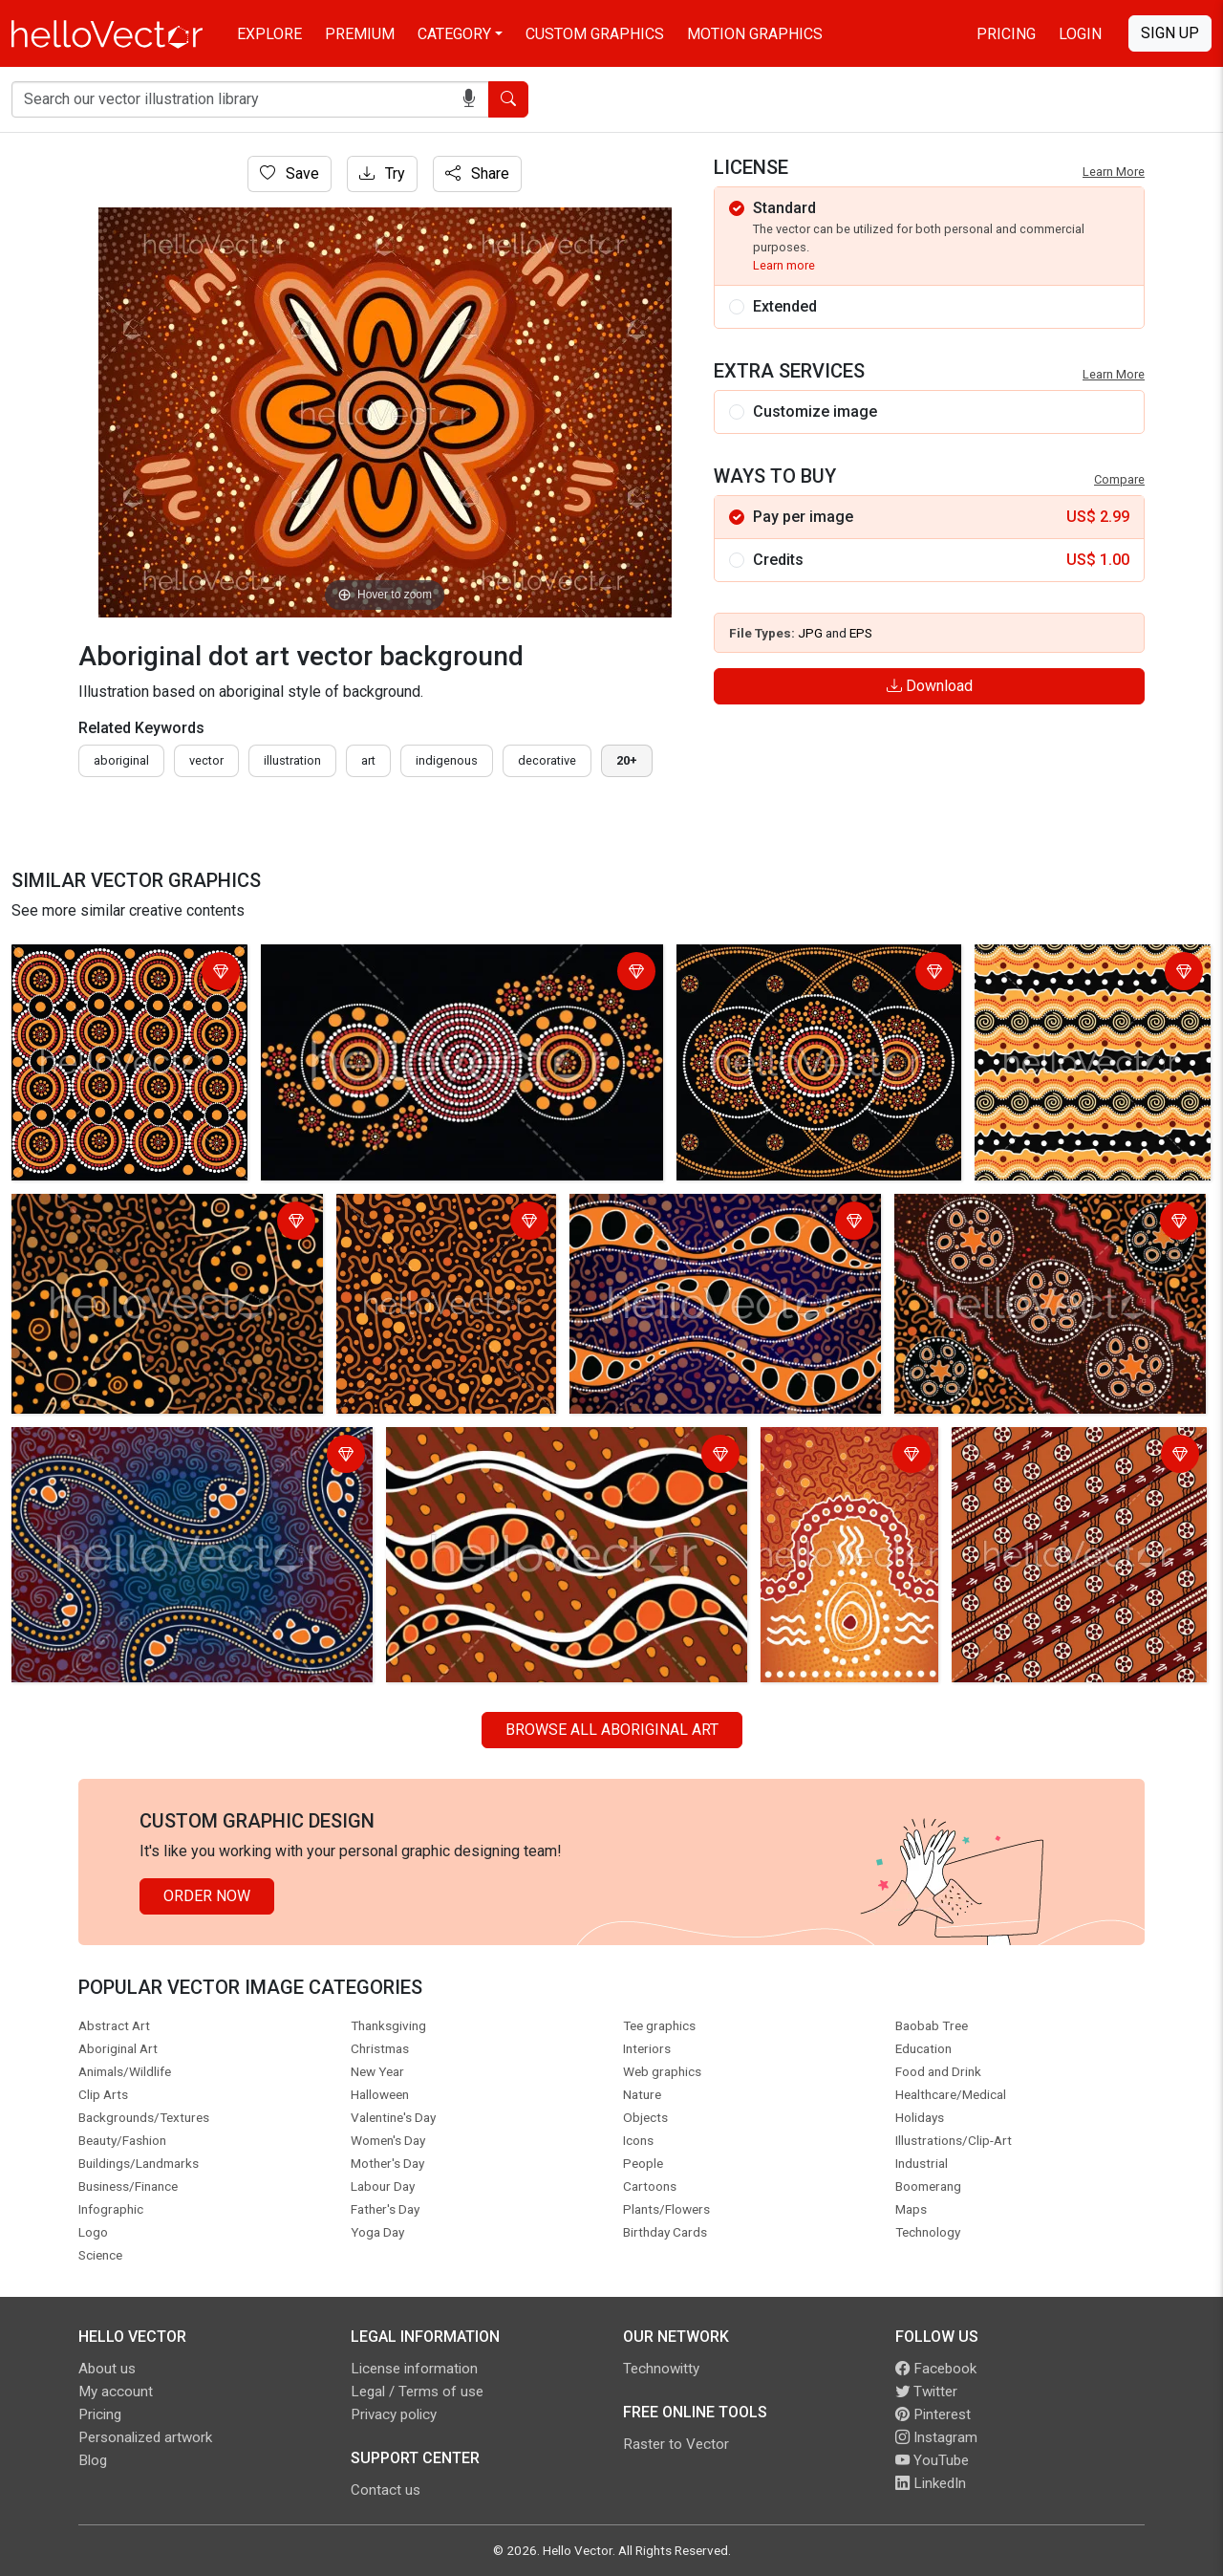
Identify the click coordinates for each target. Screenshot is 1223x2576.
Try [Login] (382, 173)
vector (206, 760)
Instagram (936, 2437)
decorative (547, 760)
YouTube (932, 2460)
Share (477, 173)
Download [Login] (930, 686)
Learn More (1114, 171)
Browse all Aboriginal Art (612, 1730)
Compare (1119, 479)
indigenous (447, 760)
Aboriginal (121, 760)
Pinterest (933, 2414)
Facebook (935, 2368)
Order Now (206, 1896)
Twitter (926, 2391)
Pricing (1006, 34)
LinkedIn (930, 2483)
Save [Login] (289, 173)
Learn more (784, 265)
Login (1080, 34)
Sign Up (1170, 33)
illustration (292, 760)
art (368, 760)
